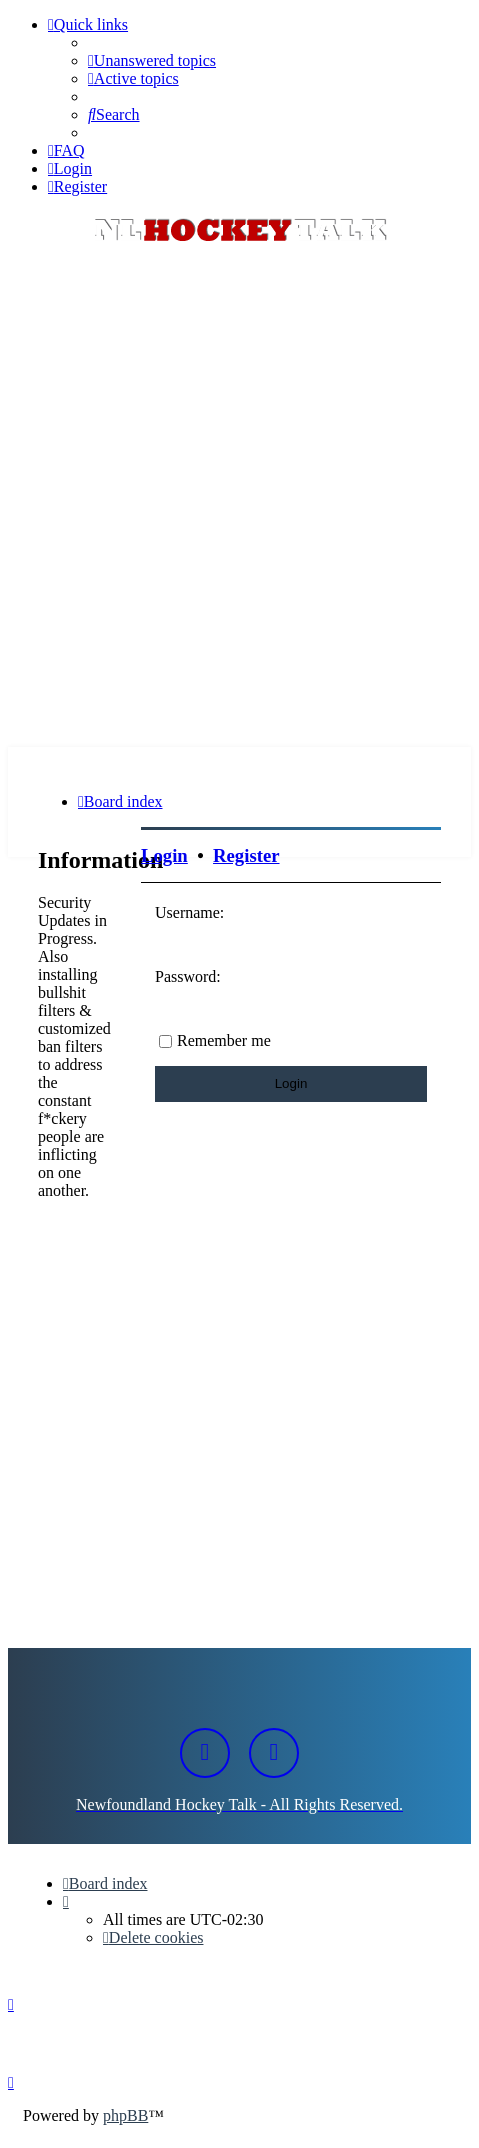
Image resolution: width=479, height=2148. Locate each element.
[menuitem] (152, 60)
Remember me (224, 1040)
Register (246, 855)
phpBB (125, 2115)
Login (164, 855)
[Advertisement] (239, 497)
